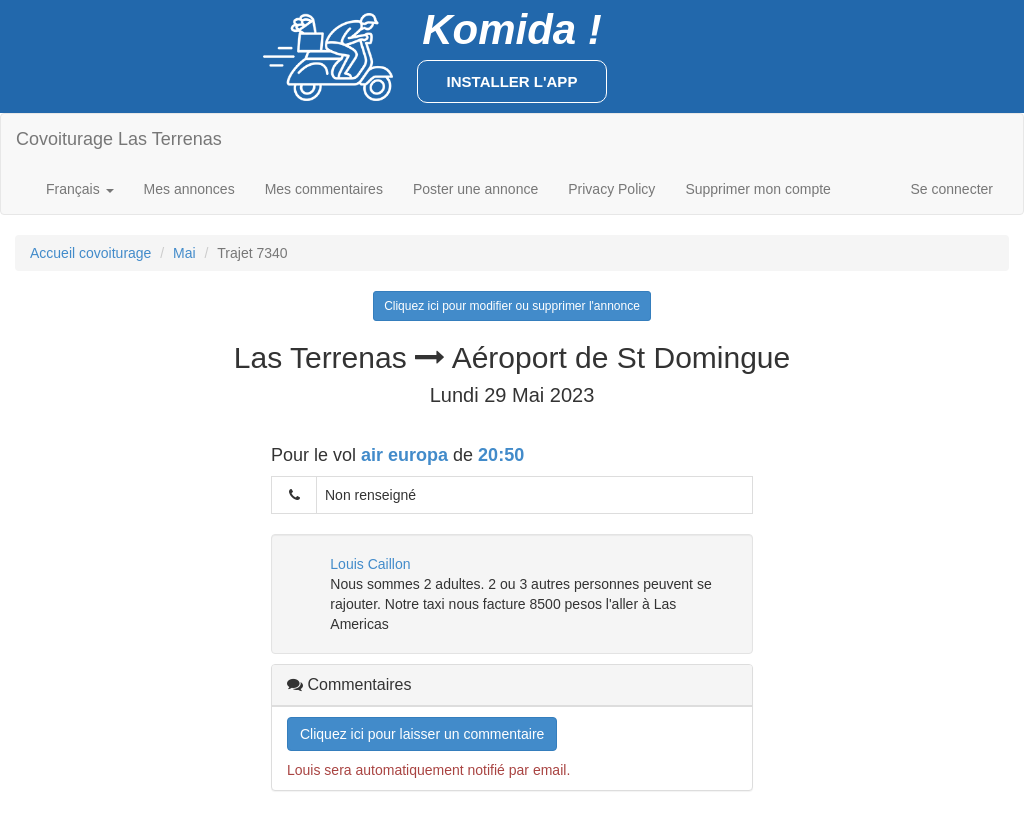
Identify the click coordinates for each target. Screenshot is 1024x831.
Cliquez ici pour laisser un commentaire (422, 734)
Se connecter (952, 189)
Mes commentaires (324, 189)
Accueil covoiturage (90, 253)
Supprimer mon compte (758, 189)
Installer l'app (512, 81)
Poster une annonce (475, 189)
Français (80, 189)
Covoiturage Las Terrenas (119, 139)
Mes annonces (189, 189)
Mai (184, 253)
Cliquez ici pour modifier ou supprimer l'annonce (512, 306)
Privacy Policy (611, 189)
